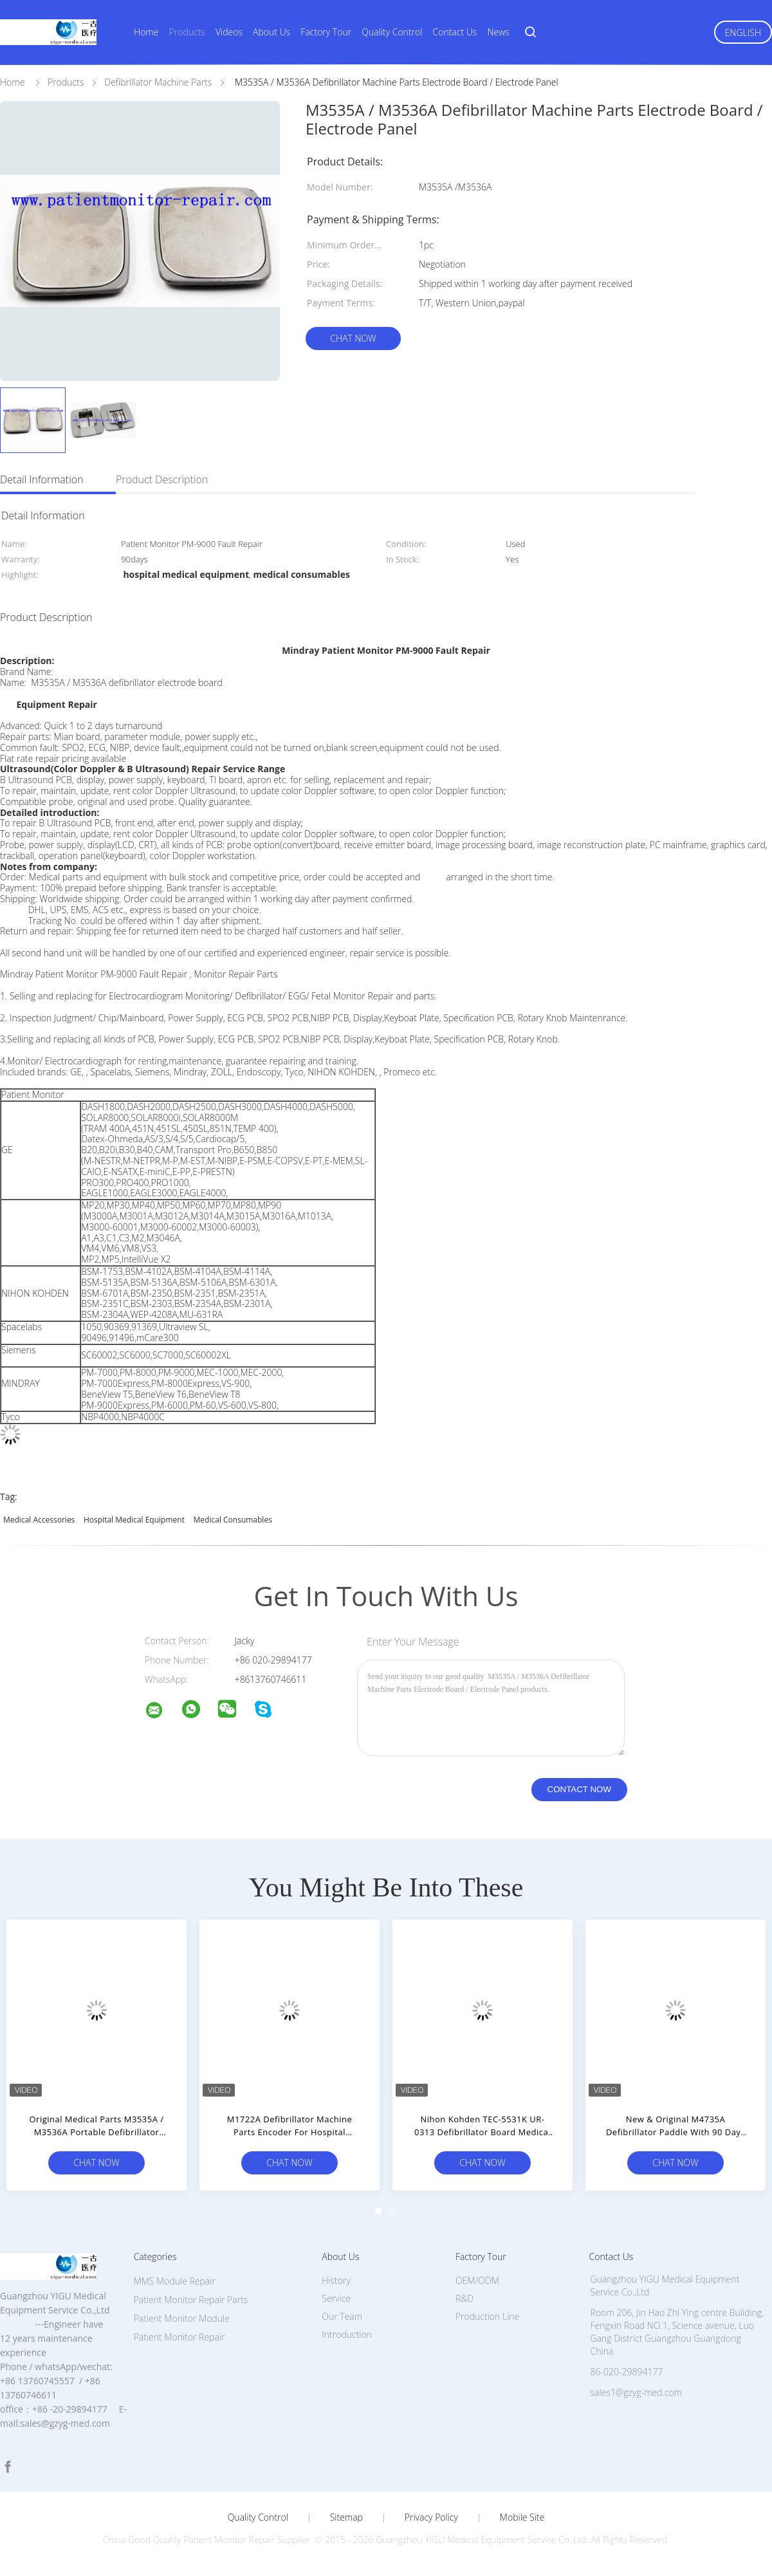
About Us (271, 32)
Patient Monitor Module (182, 2318)
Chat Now (353, 338)
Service (336, 2298)
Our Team (342, 2316)
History (336, 2280)
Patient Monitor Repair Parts (191, 2299)
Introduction (347, 2334)
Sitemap (346, 2517)
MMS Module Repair (175, 2281)
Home (146, 32)
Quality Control (392, 32)
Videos (229, 32)
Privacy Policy (431, 2517)
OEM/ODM (477, 2280)
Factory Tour (325, 32)
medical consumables (233, 1519)
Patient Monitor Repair (179, 2337)
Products (187, 32)
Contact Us (455, 32)
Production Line (487, 2316)
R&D (464, 2298)
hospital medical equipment (134, 1519)
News (498, 32)
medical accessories (39, 1519)
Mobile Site (522, 2517)
